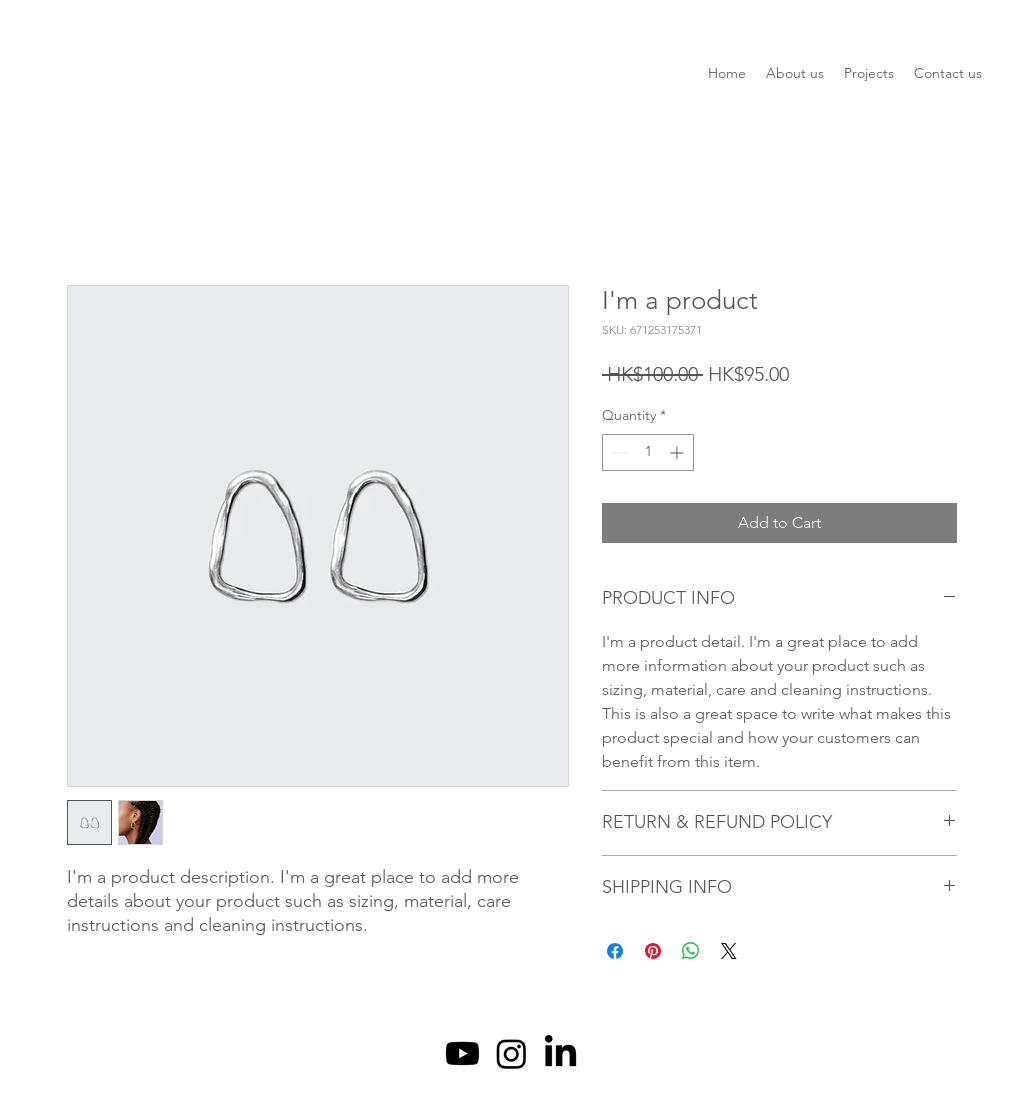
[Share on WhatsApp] (691, 951)
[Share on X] (729, 951)
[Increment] (678, 452)
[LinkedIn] (560, 1053)
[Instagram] (511, 1053)
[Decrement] (617, 452)
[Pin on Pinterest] (653, 951)
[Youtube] (462, 1053)
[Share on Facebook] (615, 951)
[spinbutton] (648, 452)
